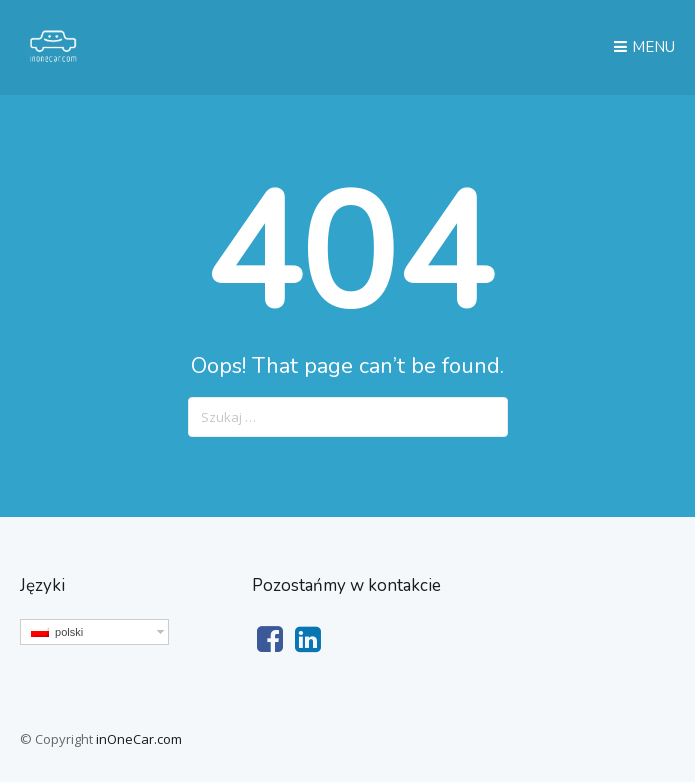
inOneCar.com (139, 739)
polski (57, 631)
